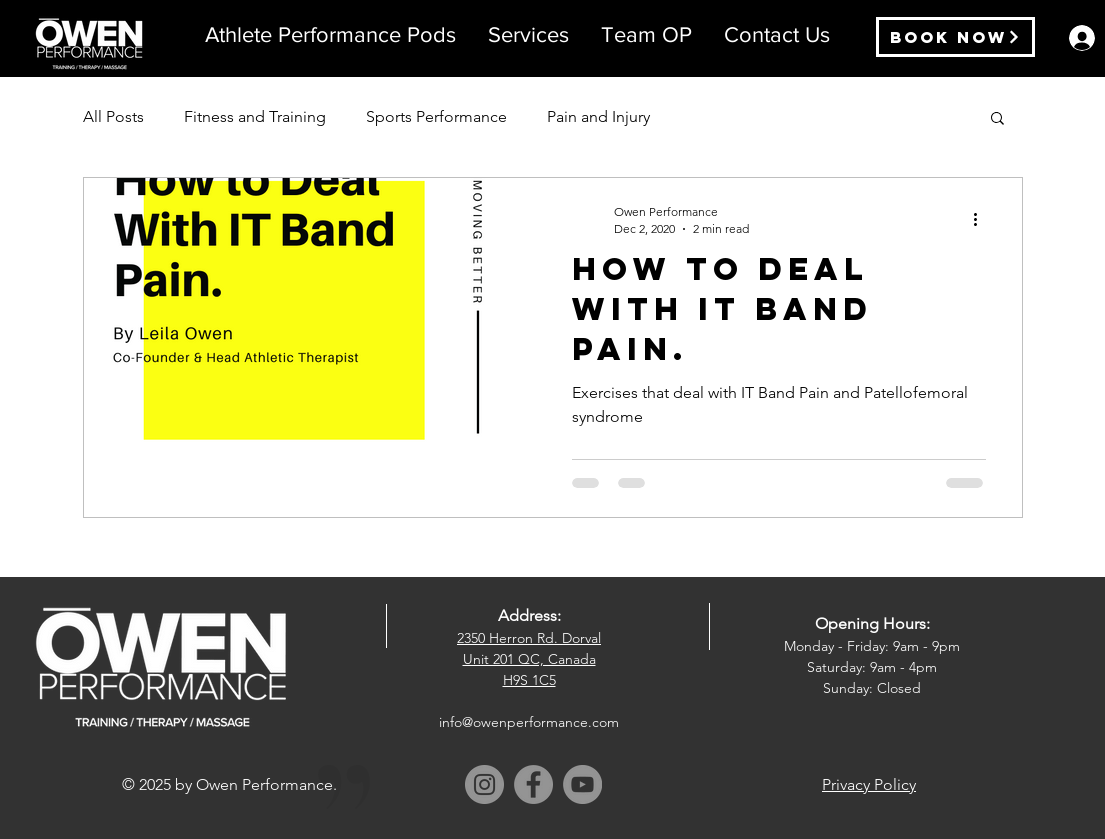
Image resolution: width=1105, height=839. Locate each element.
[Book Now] (955, 37)
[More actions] (983, 219)
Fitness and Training (255, 116)
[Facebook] (533, 784)
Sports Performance (436, 116)
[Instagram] (484, 784)
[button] (528, 35)
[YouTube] (582, 784)
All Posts (113, 116)
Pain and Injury (598, 116)
